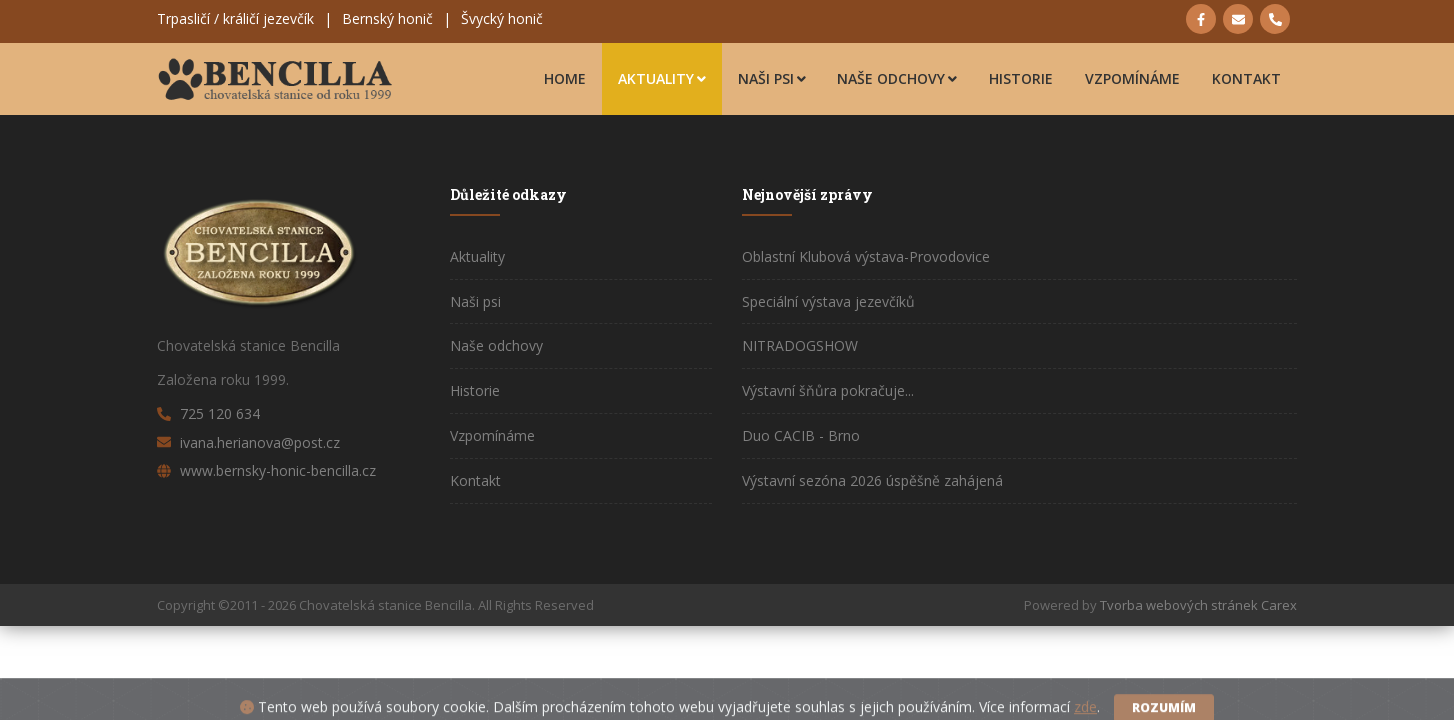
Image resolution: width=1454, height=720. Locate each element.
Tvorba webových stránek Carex (1198, 605)
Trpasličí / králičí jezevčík (235, 18)
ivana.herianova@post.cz (260, 442)
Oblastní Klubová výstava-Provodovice (866, 256)
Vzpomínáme (1132, 78)
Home (565, 78)
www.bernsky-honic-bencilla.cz (278, 470)
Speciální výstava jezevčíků (828, 301)
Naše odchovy (897, 78)
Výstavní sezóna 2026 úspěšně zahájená (872, 480)
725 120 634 (220, 413)
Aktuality (662, 78)
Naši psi (772, 78)
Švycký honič (502, 18)
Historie (1021, 78)
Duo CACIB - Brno (801, 435)
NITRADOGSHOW (800, 345)
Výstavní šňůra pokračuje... (828, 390)
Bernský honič (387, 18)
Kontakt (1246, 78)
